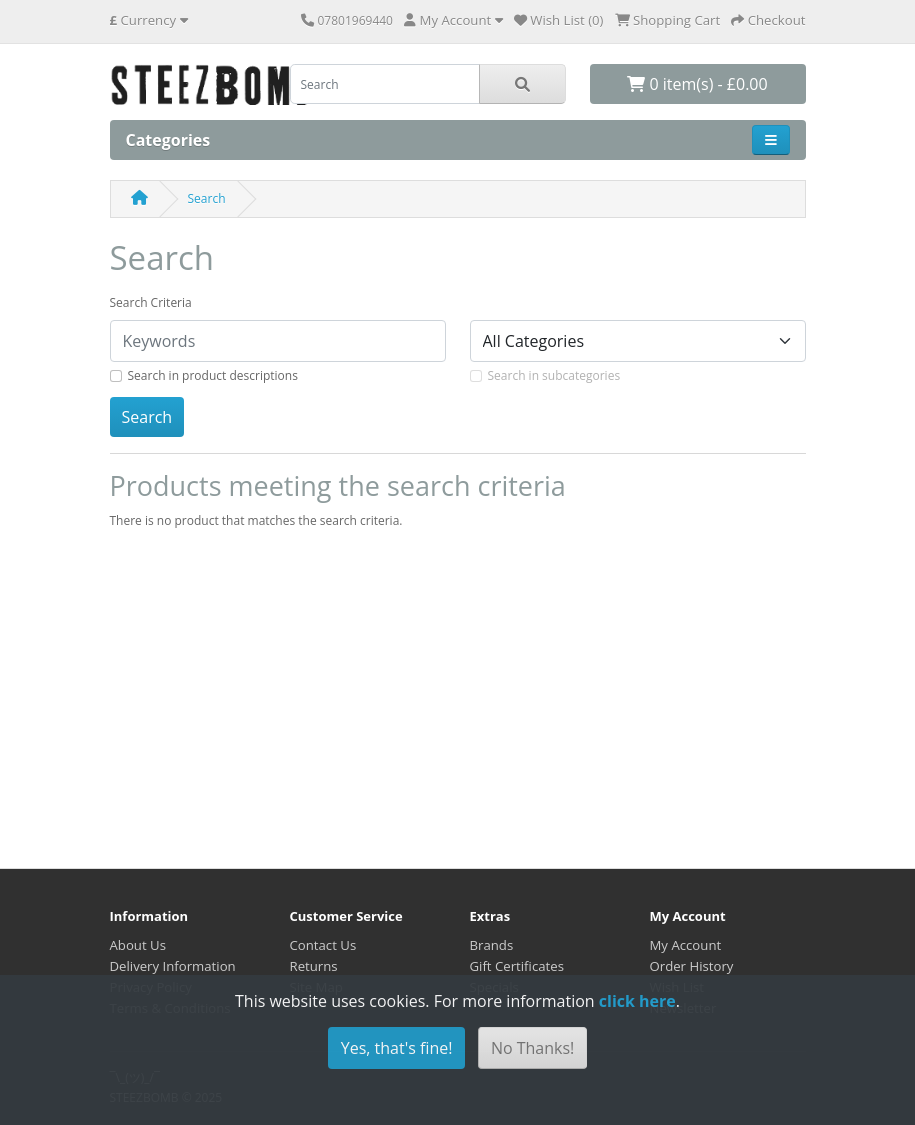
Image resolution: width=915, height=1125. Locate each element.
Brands (492, 945)
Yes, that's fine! (397, 1048)
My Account (686, 945)
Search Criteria (151, 302)
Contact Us (323, 945)
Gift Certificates (517, 966)
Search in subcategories (554, 375)
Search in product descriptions (213, 375)
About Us (138, 945)
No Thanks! (532, 1048)
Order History (692, 966)
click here (637, 1001)
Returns (314, 966)
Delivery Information (173, 966)
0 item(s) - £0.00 (697, 84)
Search (207, 198)
